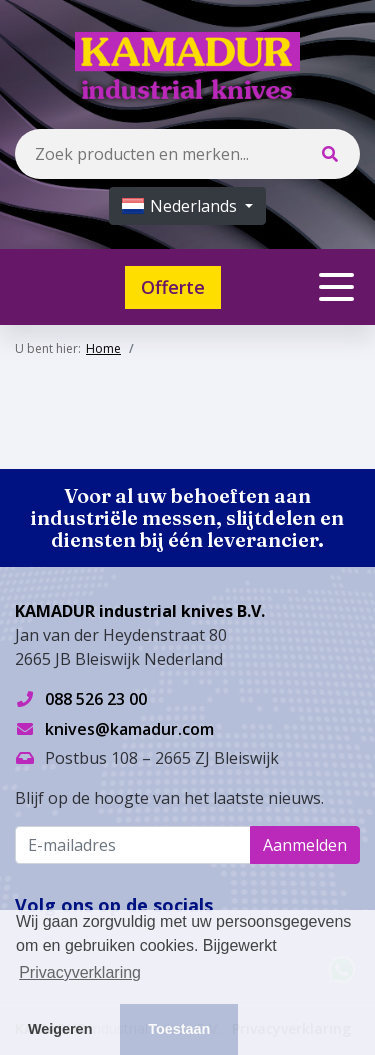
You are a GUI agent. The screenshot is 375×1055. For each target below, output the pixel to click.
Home (103, 348)
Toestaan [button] (179, 1029)
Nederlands (181, 206)
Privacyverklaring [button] (80, 972)
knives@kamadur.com (129, 729)
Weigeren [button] (60, 1029)
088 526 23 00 (96, 699)
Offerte (173, 287)
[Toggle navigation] (336, 287)
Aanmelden (305, 845)
